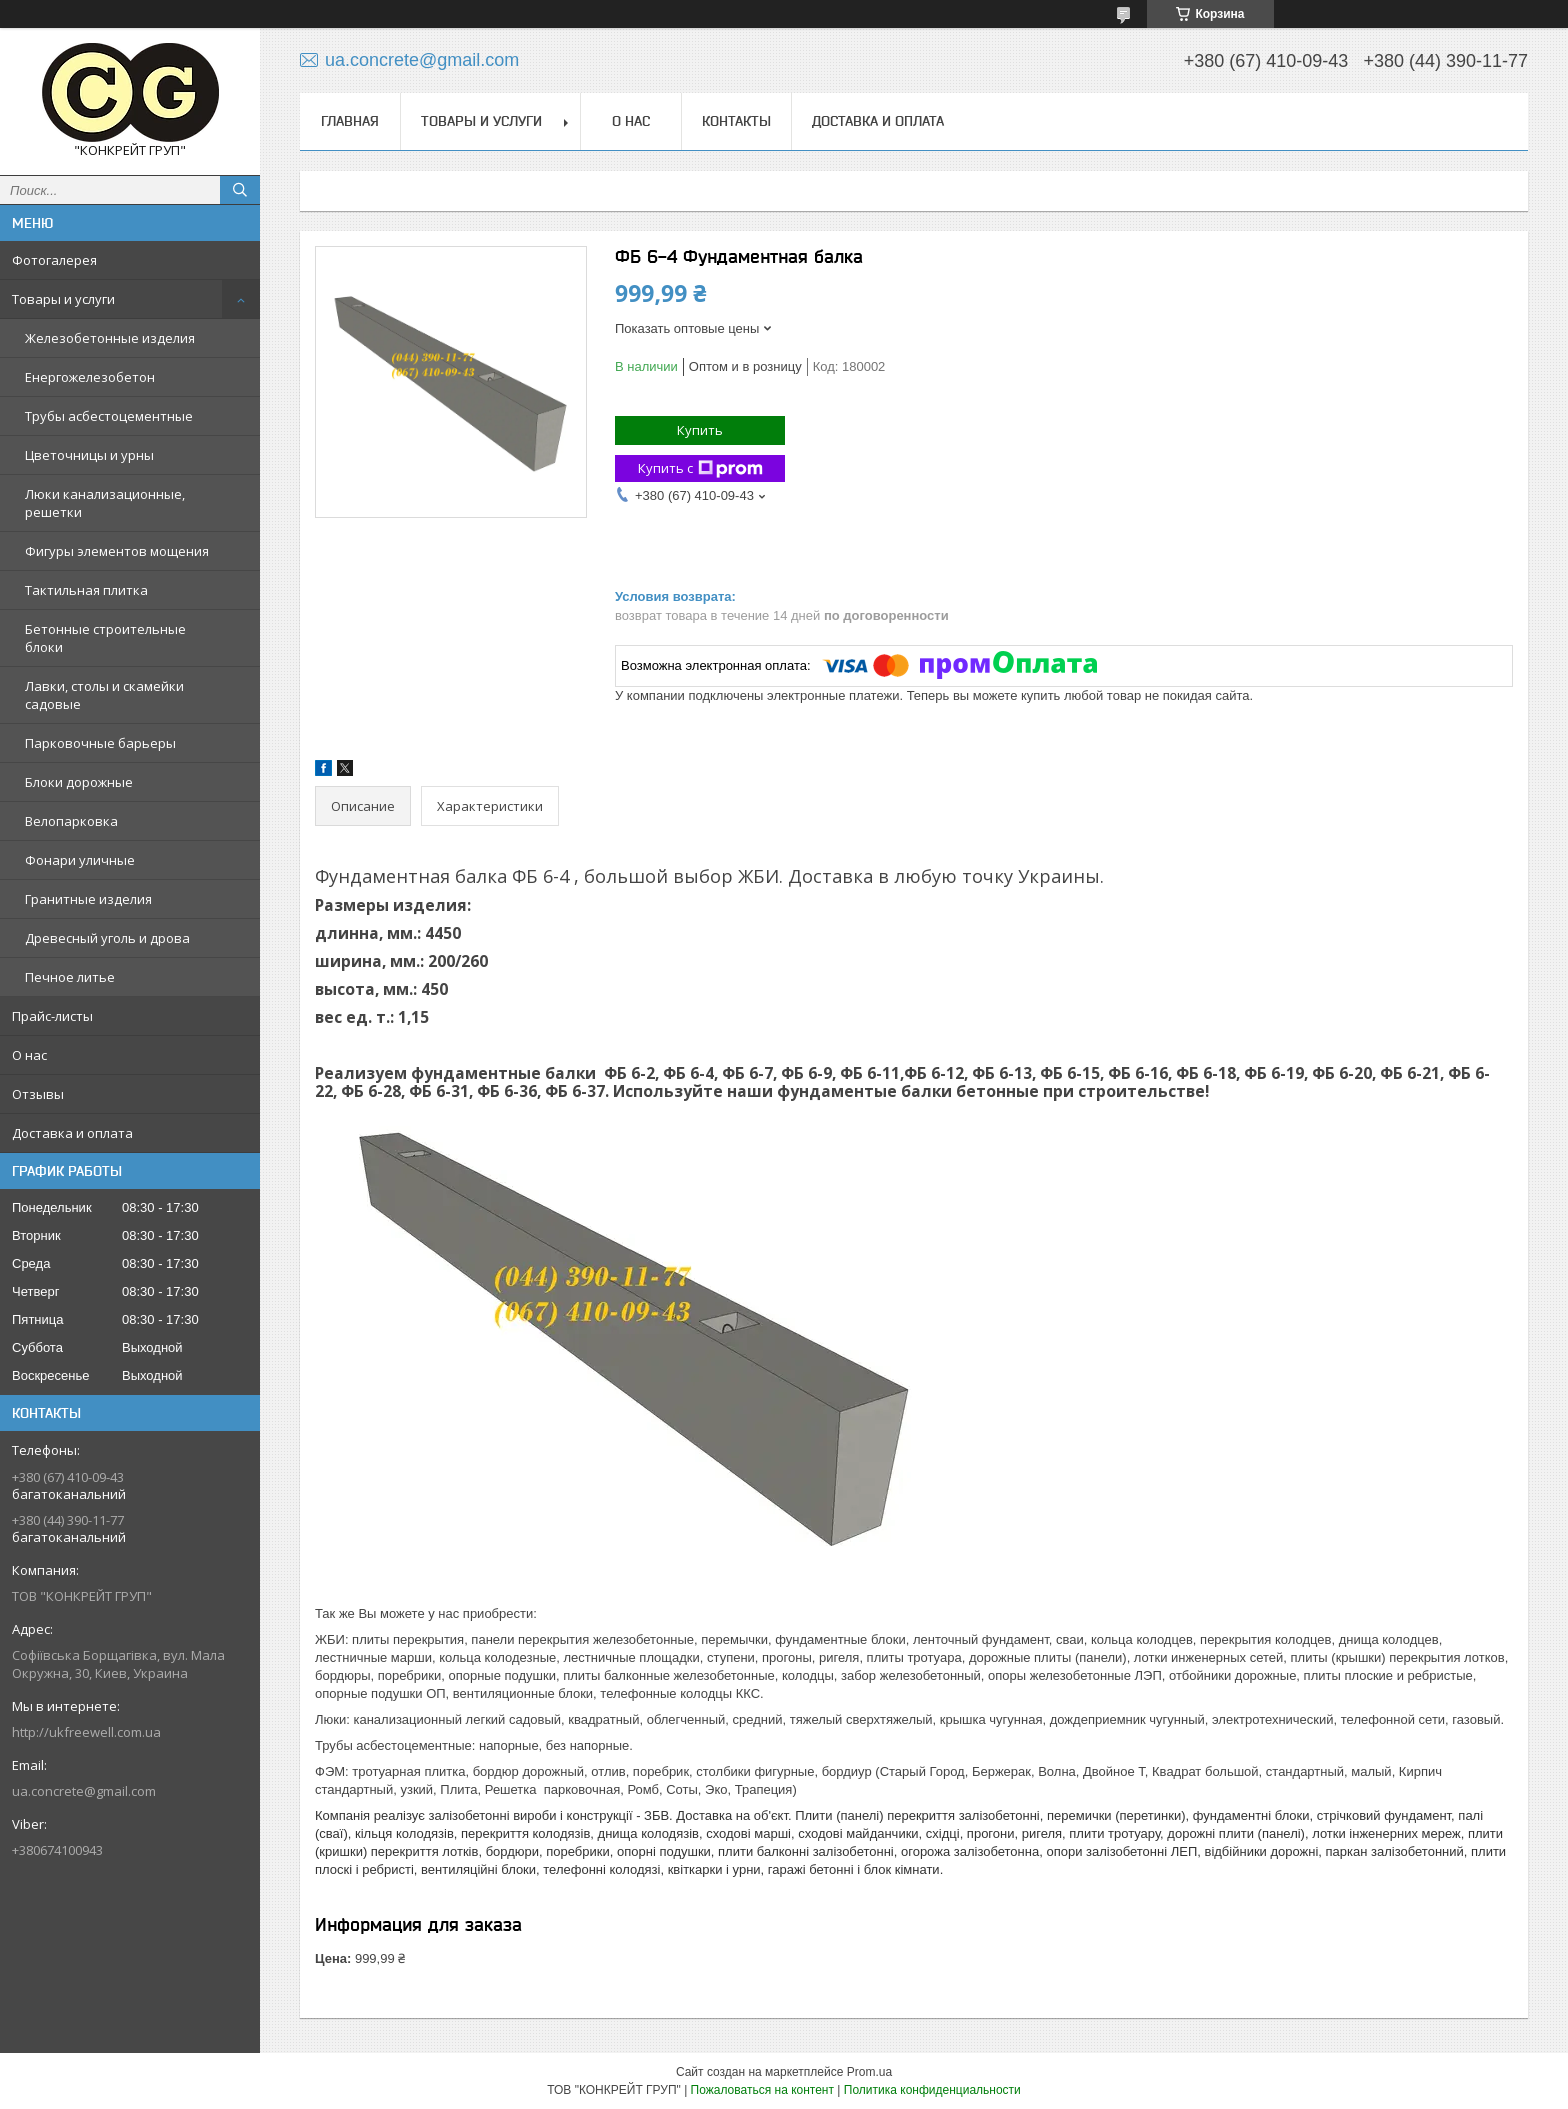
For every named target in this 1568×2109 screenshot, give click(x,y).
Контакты (736, 121)
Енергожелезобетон (90, 377)
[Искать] (240, 190)
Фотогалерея (54, 260)
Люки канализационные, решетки (105, 503)
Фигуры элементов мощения (117, 551)
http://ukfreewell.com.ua (86, 1732)
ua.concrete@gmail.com (84, 1791)
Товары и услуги (63, 299)
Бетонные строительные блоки (105, 638)
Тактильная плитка (86, 590)
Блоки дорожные (79, 782)
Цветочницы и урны (89, 455)
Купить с (700, 468)
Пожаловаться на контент (762, 2090)
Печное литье (70, 977)
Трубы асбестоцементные (109, 416)
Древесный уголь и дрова (107, 938)
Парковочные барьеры (100, 743)
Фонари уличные (80, 860)
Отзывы (38, 1094)
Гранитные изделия (88, 899)
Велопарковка (71, 821)
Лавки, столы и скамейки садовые (104, 695)
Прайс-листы (52, 1016)
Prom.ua (869, 2072)
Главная (350, 121)
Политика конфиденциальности (932, 2090)
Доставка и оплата (72, 1133)
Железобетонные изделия (110, 338)
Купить (700, 430)
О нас (29, 1055)
